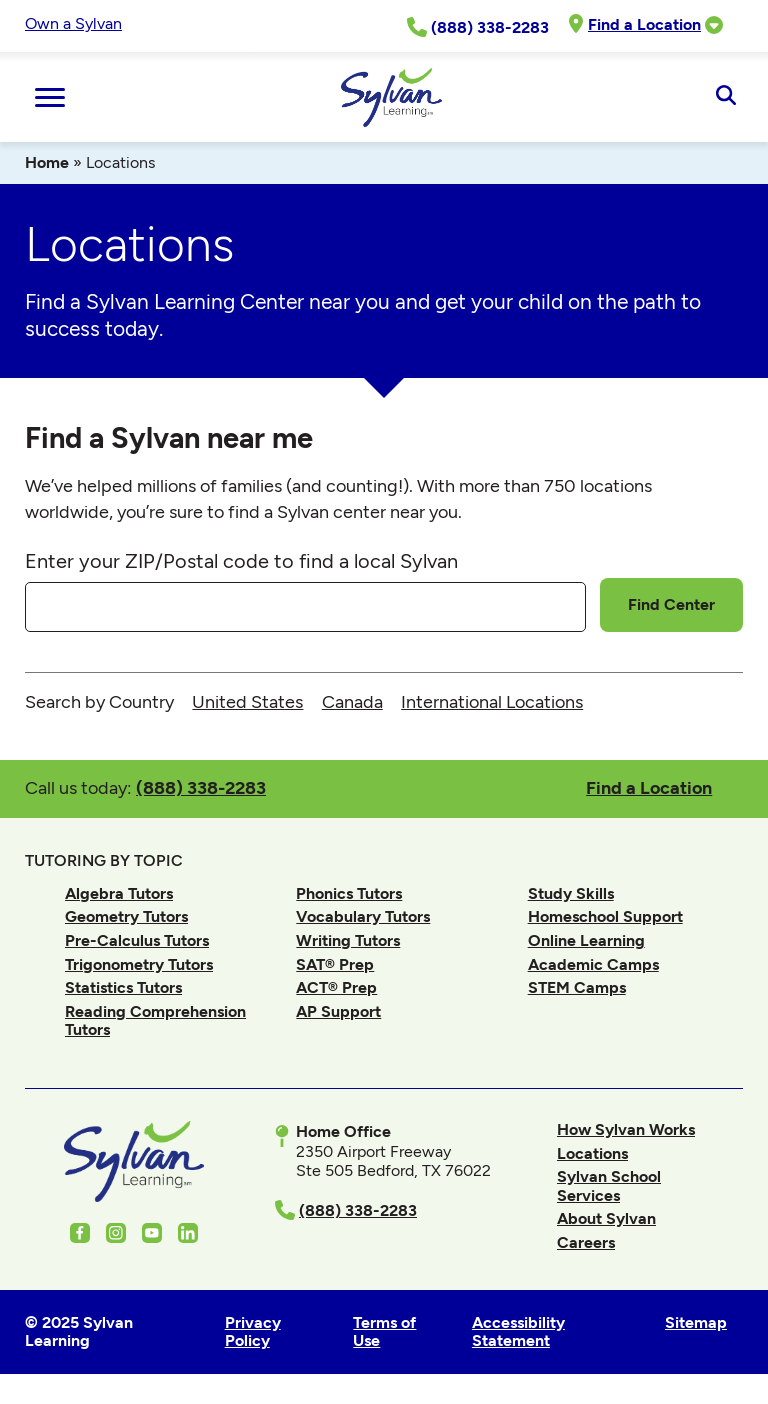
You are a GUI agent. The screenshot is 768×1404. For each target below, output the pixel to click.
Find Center (671, 604)
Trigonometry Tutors (139, 964)
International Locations (492, 702)
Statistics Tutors (123, 987)
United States (247, 702)
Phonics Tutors (349, 893)
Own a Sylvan (73, 23)
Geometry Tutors (126, 916)
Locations (592, 1153)
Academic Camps (593, 964)
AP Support (338, 1011)
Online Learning (586, 940)
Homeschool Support (605, 916)
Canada (352, 702)
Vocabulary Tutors (363, 916)
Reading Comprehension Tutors (155, 1020)
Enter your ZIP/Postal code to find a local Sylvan (241, 561)
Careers (586, 1242)
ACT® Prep (336, 987)
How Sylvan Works (626, 1129)
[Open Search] (725, 97)
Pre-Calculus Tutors (137, 940)
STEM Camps (577, 987)
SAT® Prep (335, 964)
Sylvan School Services (609, 1185)
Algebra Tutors (119, 893)
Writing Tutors (348, 940)
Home (47, 162)
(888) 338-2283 (201, 787)
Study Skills (571, 893)
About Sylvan (606, 1218)
